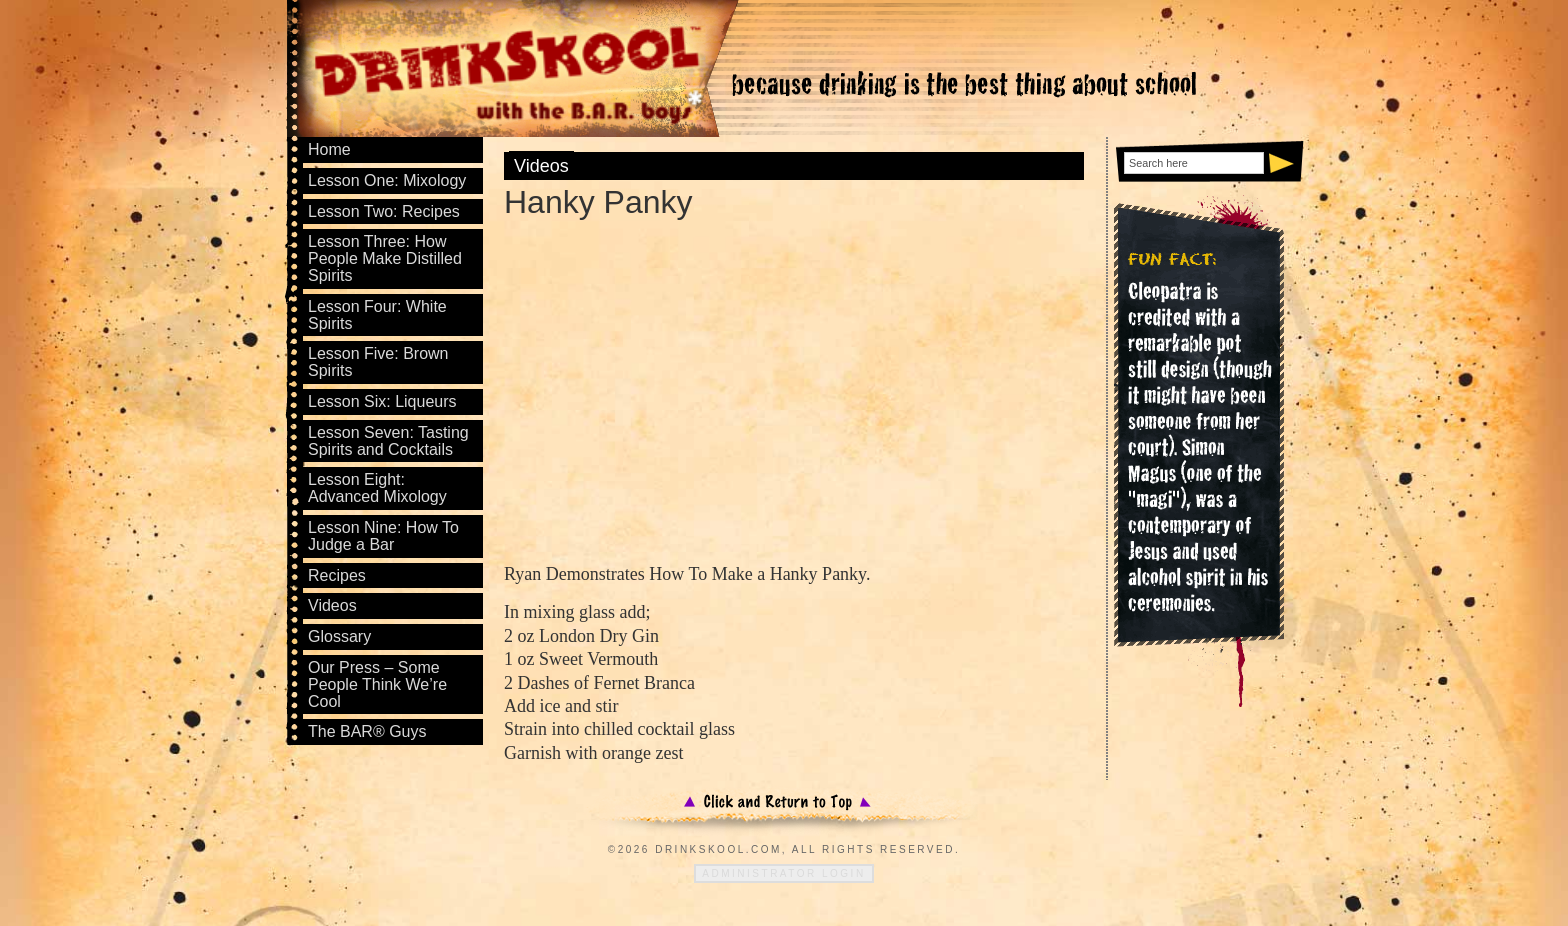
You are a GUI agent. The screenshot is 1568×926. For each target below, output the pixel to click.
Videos (541, 166)
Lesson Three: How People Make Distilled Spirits (385, 258)
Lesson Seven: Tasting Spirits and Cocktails (388, 441)
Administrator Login (783, 873)
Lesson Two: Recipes (384, 211)
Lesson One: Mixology (387, 180)
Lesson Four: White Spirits (377, 315)
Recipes (337, 575)
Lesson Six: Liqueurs (382, 401)
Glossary (339, 636)
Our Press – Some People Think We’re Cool (377, 684)
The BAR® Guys (367, 731)
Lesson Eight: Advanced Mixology (377, 488)
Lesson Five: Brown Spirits (378, 362)
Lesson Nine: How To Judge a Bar (383, 536)
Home (329, 149)
